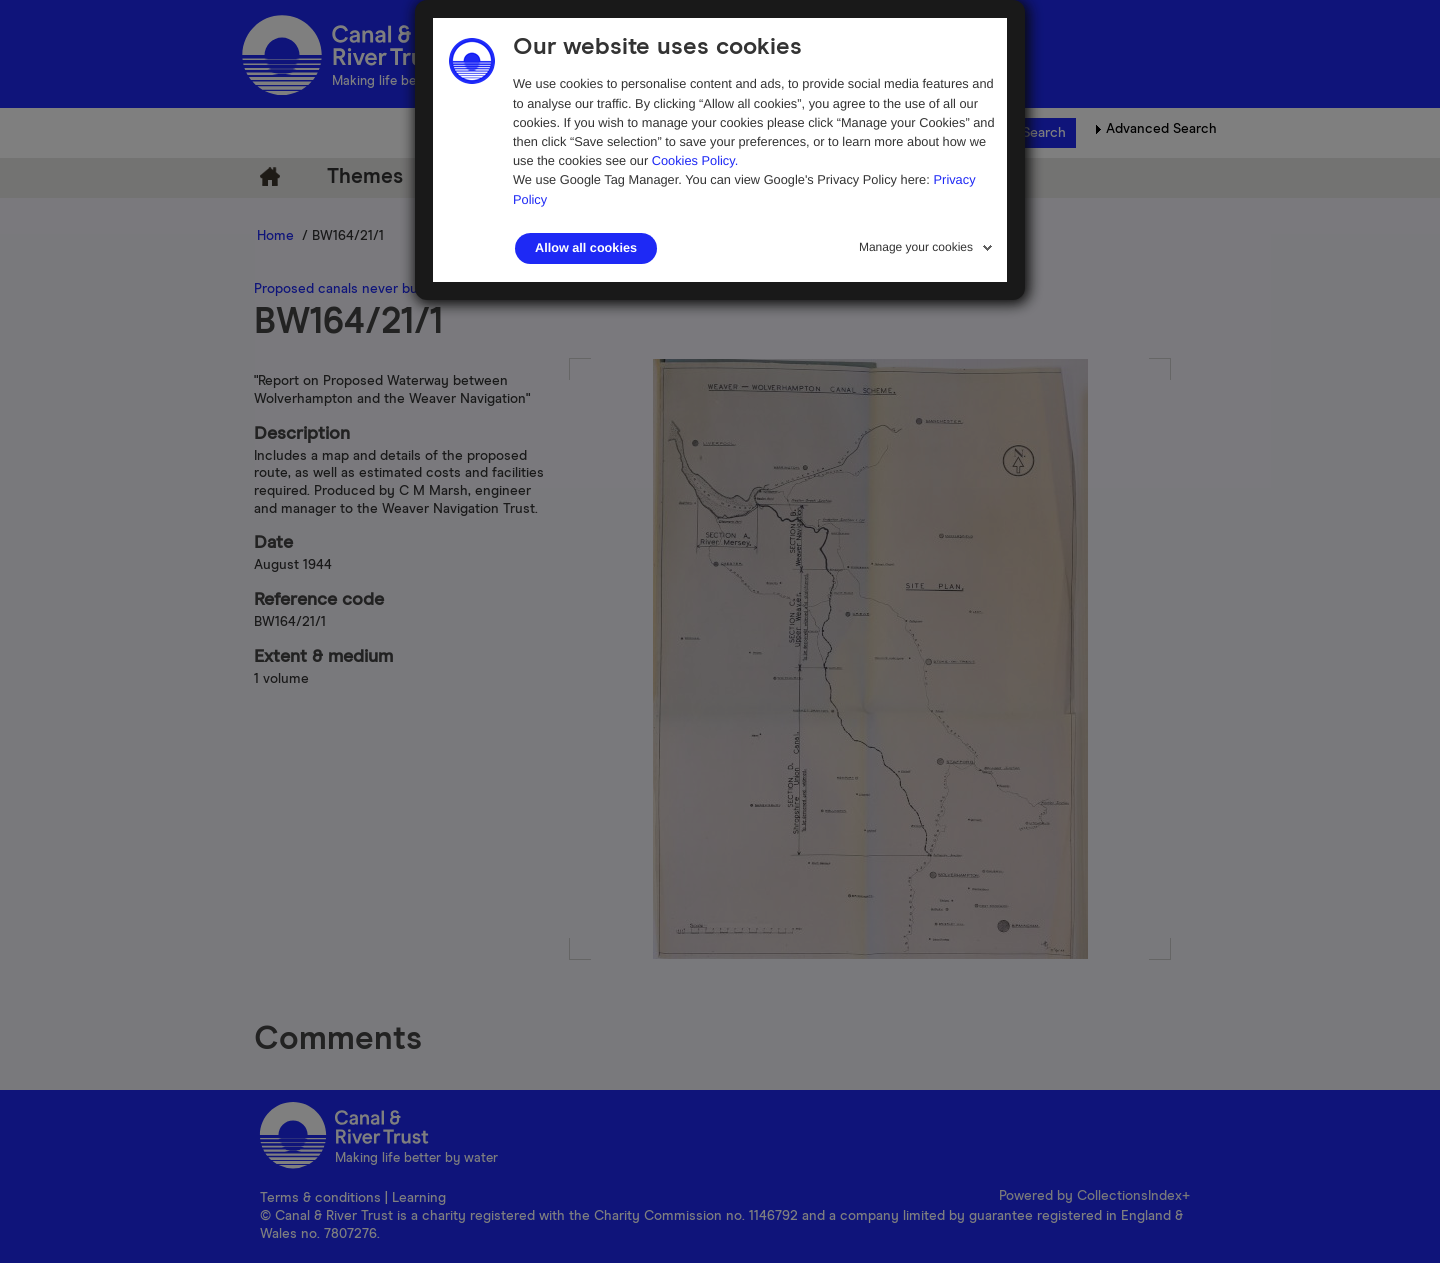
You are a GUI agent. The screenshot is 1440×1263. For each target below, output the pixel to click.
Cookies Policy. (695, 160)
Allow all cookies (586, 248)
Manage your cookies (916, 247)
